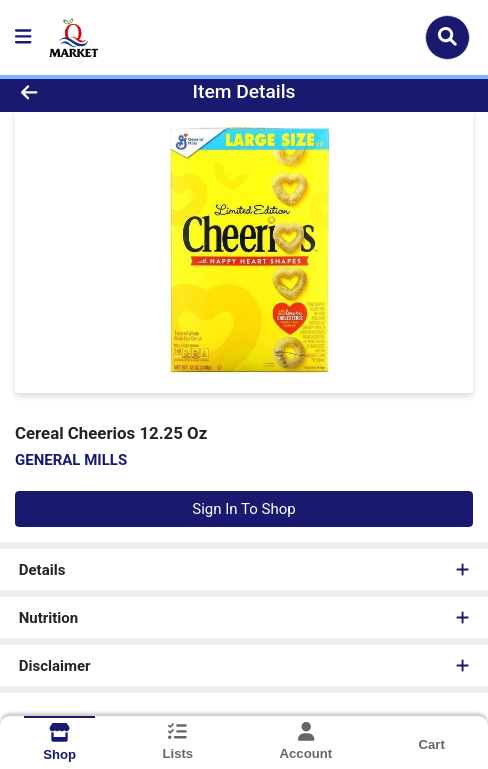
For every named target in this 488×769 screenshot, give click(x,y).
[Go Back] (72, 92)
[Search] (447, 37)
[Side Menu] (23, 37)
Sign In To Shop (243, 509)
